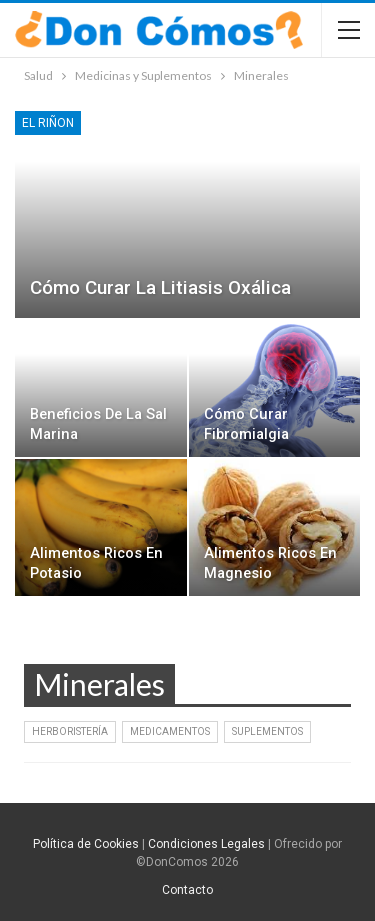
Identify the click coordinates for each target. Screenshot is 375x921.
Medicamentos (170, 731)
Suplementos (267, 731)
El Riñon (48, 123)
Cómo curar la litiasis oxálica (160, 287)
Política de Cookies (86, 844)
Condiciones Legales (206, 844)
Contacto (187, 890)
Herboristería (70, 731)
